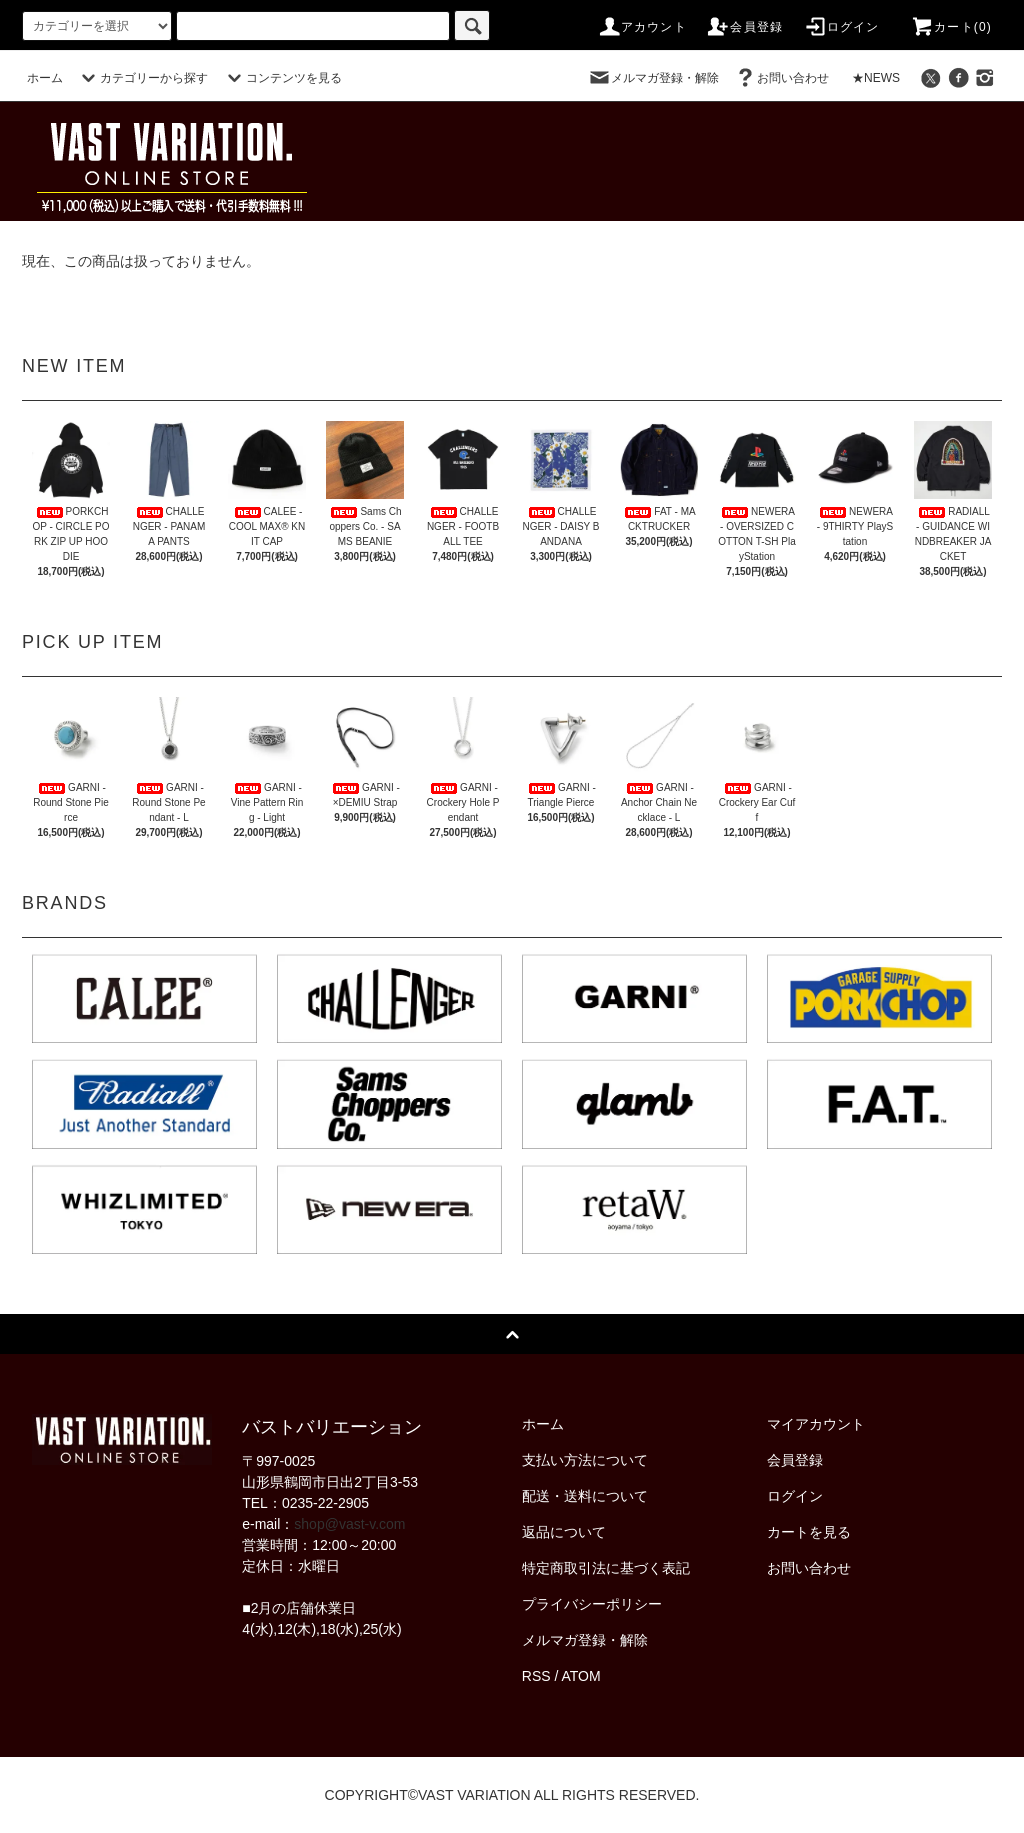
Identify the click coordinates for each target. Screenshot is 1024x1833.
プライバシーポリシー (592, 1604)
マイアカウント (816, 1424)
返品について (564, 1532)
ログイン (841, 27)
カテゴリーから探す (142, 78)
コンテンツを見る (282, 78)
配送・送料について (585, 1496)
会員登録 (744, 27)
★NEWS (876, 78)
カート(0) (951, 27)
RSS (536, 1676)
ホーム (45, 78)
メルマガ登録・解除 (653, 78)
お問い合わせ (781, 78)
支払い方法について (585, 1460)
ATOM (581, 1676)
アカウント (642, 27)
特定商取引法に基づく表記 (606, 1568)
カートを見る (809, 1532)
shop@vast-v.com (349, 1524)
